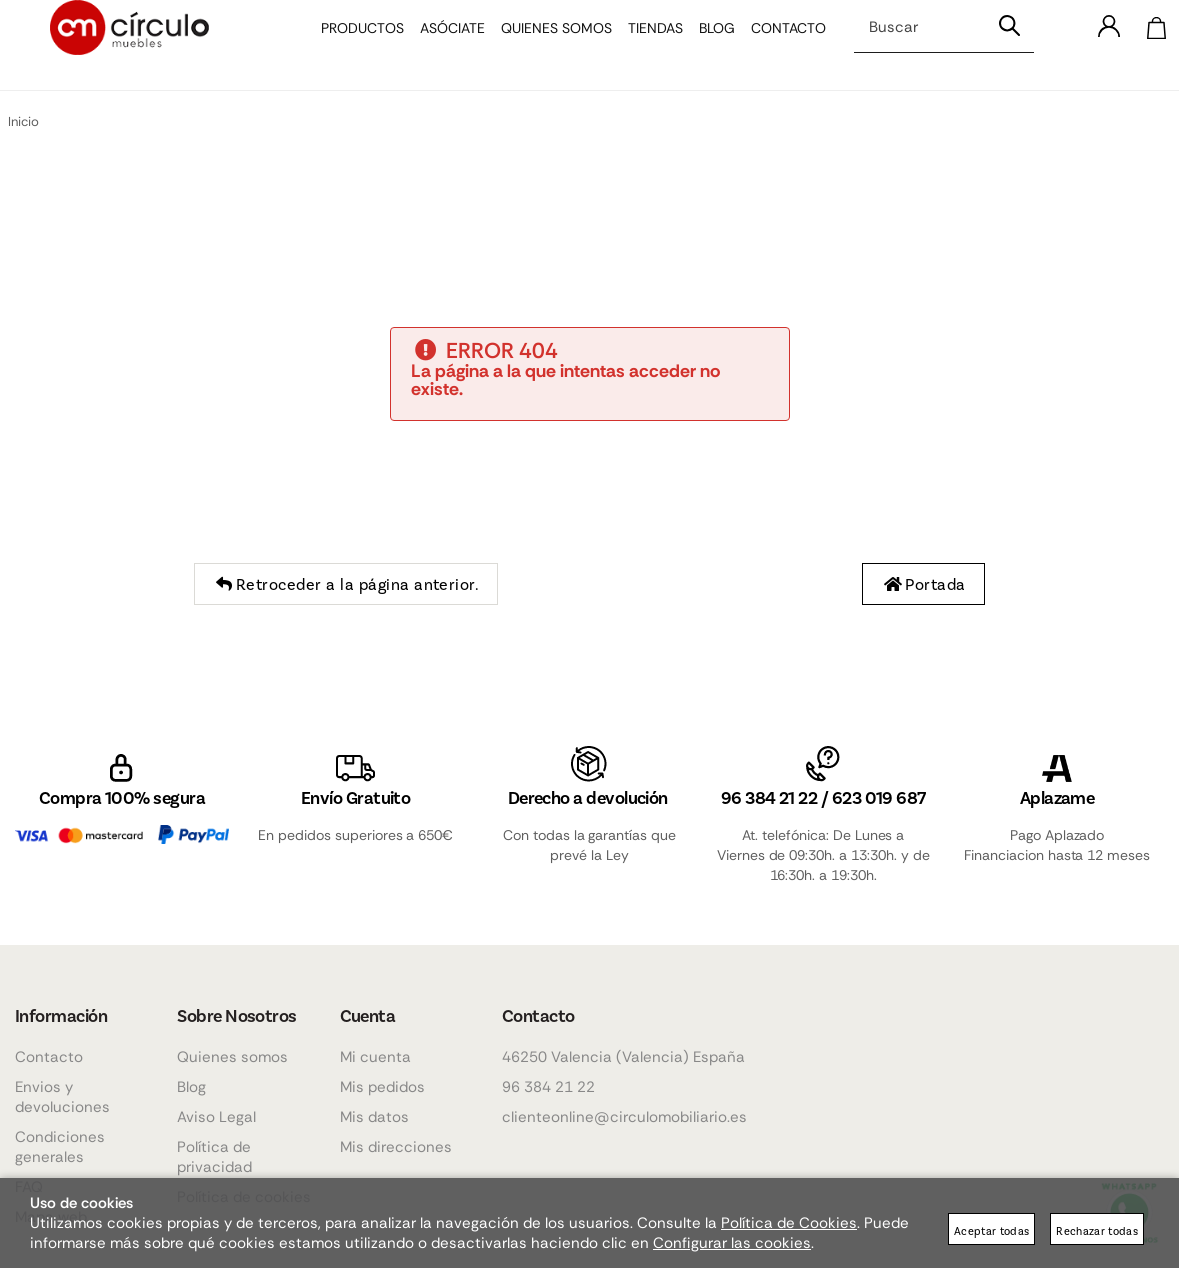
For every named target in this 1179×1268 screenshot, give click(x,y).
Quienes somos (542, 45)
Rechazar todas (1097, 1230)
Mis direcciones (396, 1147)
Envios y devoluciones (62, 1097)
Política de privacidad (214, 1157)
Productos (348, 45)
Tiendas (641, 45)
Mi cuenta (375, 1057)
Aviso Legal (216, 1117)
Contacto (774, 45)
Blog (703, 45)
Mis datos (374, 1117)
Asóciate (438, 45)
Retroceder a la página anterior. (346, 584)
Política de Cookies (789, 1223)
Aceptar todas (991, 1230)
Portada (923, 584)
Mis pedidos (382, 1087)
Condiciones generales (60, 1147)
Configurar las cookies (732, 1243)
